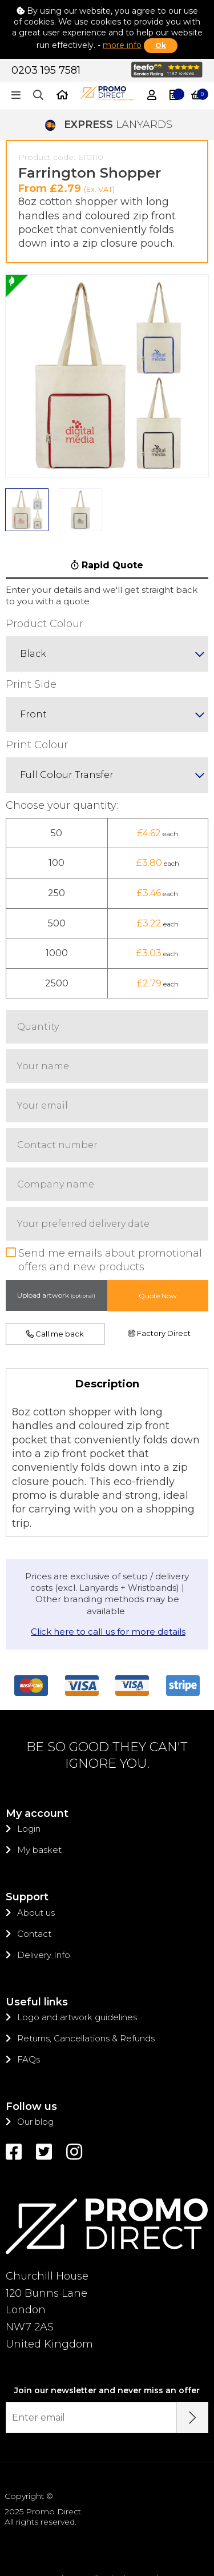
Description (107, 1325)
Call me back (55, 1274)
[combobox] (107, 595)
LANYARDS (107, 65)
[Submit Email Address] (192, 2358)
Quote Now (158, 1237)
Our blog (35, 2063)
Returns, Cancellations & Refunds (86, 1979)
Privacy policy (79, 2520)
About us (36, 1853)
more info (122, 45)
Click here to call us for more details (108, 1573)
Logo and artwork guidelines (77, 1958)
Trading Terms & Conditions (107, 2530)
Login (29, 1769)
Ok (160, 45)
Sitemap (135, 2520)
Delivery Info (43, 1896)
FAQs (28, 2000)
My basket (39, 1790)
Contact (34, 1874)
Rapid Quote (107, 506)
